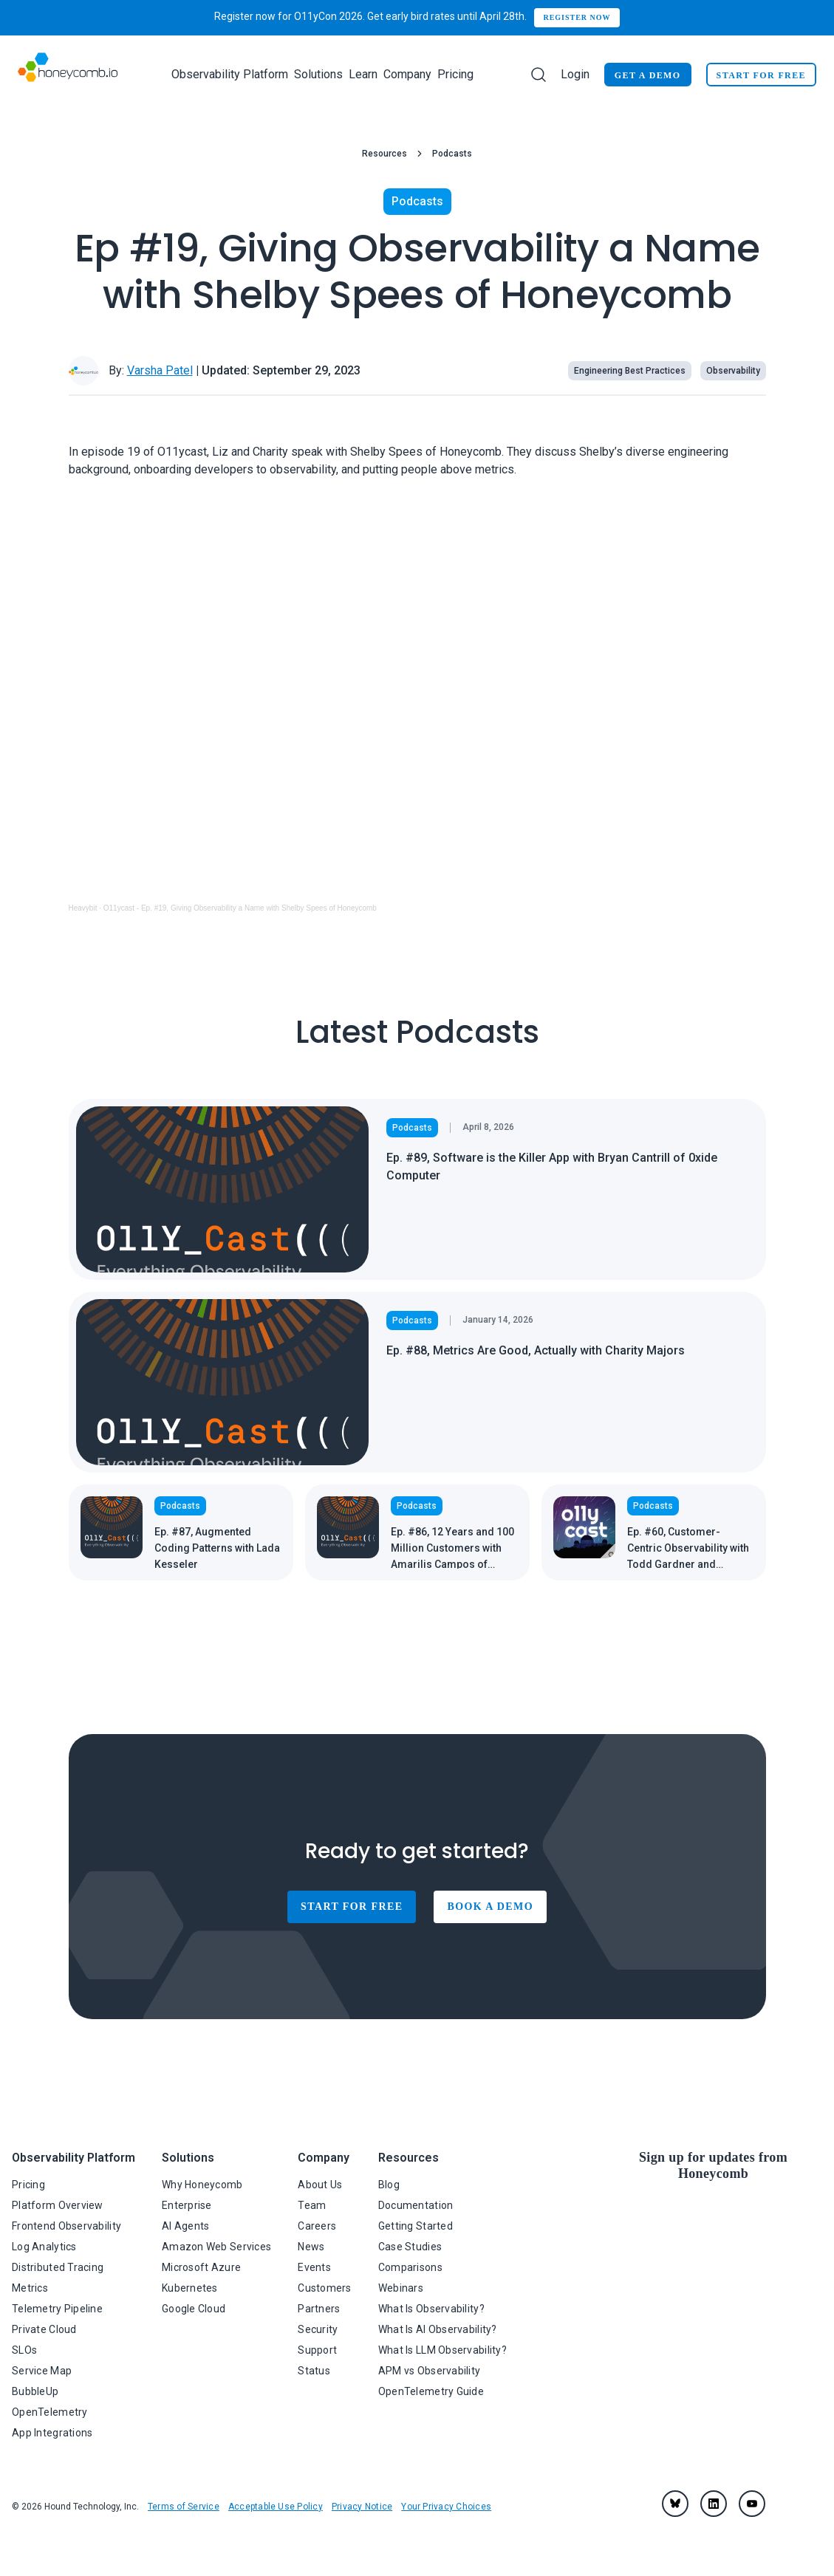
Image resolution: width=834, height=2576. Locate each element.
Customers (325, 2288)
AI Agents (186, 2226)
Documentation (416, 2205)
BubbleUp (35, 2391)
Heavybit (83, 908)
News (311, 2247)
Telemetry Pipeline (57, 2309)
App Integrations (52, 2433)
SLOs (24, 2350)
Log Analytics (44, 2247)
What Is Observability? (431, 2309)
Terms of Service (183, 2506)
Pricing (455, 74)
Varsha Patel (160, 370)
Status (314, 2371)
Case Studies (410, 2247)
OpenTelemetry (50, 2412)
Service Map (42, 2371)
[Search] (538, 74)
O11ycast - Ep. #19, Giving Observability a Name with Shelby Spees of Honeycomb (240, 908)
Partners (319, 2309)
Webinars (400, 2288)
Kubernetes (190, 2288)
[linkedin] (713, 2503)
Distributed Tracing (57, 2267)
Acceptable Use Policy (275, 2506)
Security (318, 2329)
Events (314, 2267)
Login (575, 74)
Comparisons (410, 2267)
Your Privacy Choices (446, 2506)
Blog (389, 2184)
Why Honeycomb (202, 2184)
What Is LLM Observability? (442, 2350)
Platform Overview (57, 2205)
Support (317, 2350)
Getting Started (415, 2226)
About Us (320, 2184)
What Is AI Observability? (437, 2329)
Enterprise (187, 2205)
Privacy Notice (362, 2506)
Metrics (30, 2288)
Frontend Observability (66, 2226)
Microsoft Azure (201, 2267)
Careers (317, 2226)
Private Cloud (44, 2329)
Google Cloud (193, 2309)
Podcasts (452, 153)
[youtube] (752, 2503)
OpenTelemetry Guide (431, 2391)
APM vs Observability (429, 2371)
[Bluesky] (675, 2503)
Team (312, 2205)
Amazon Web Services (216, 2247)
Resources (384, 153)
